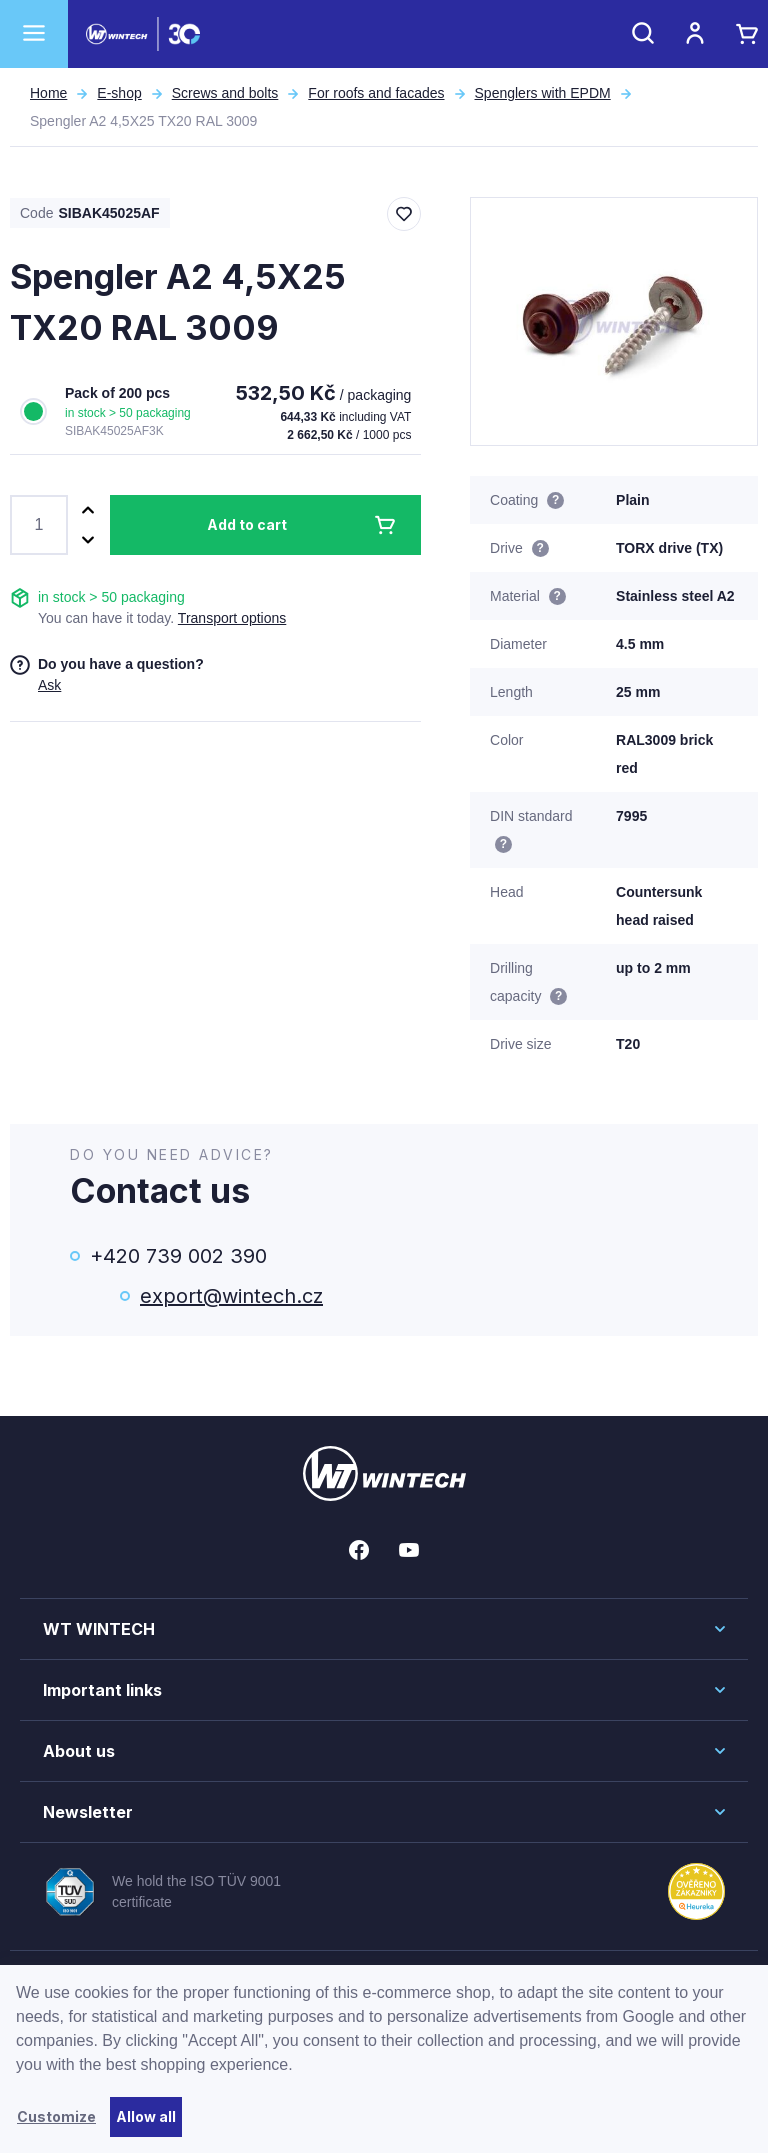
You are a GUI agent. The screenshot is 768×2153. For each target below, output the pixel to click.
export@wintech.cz (231, 1296)
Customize (56, 2116)
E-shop (119, 93)
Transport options (232, 618)
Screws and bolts (225, 93)
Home (48, 93)
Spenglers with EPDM (543, 93)
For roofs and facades (376, 93)
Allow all (146, 2116)
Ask (49, 685)
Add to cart (247, 524)
